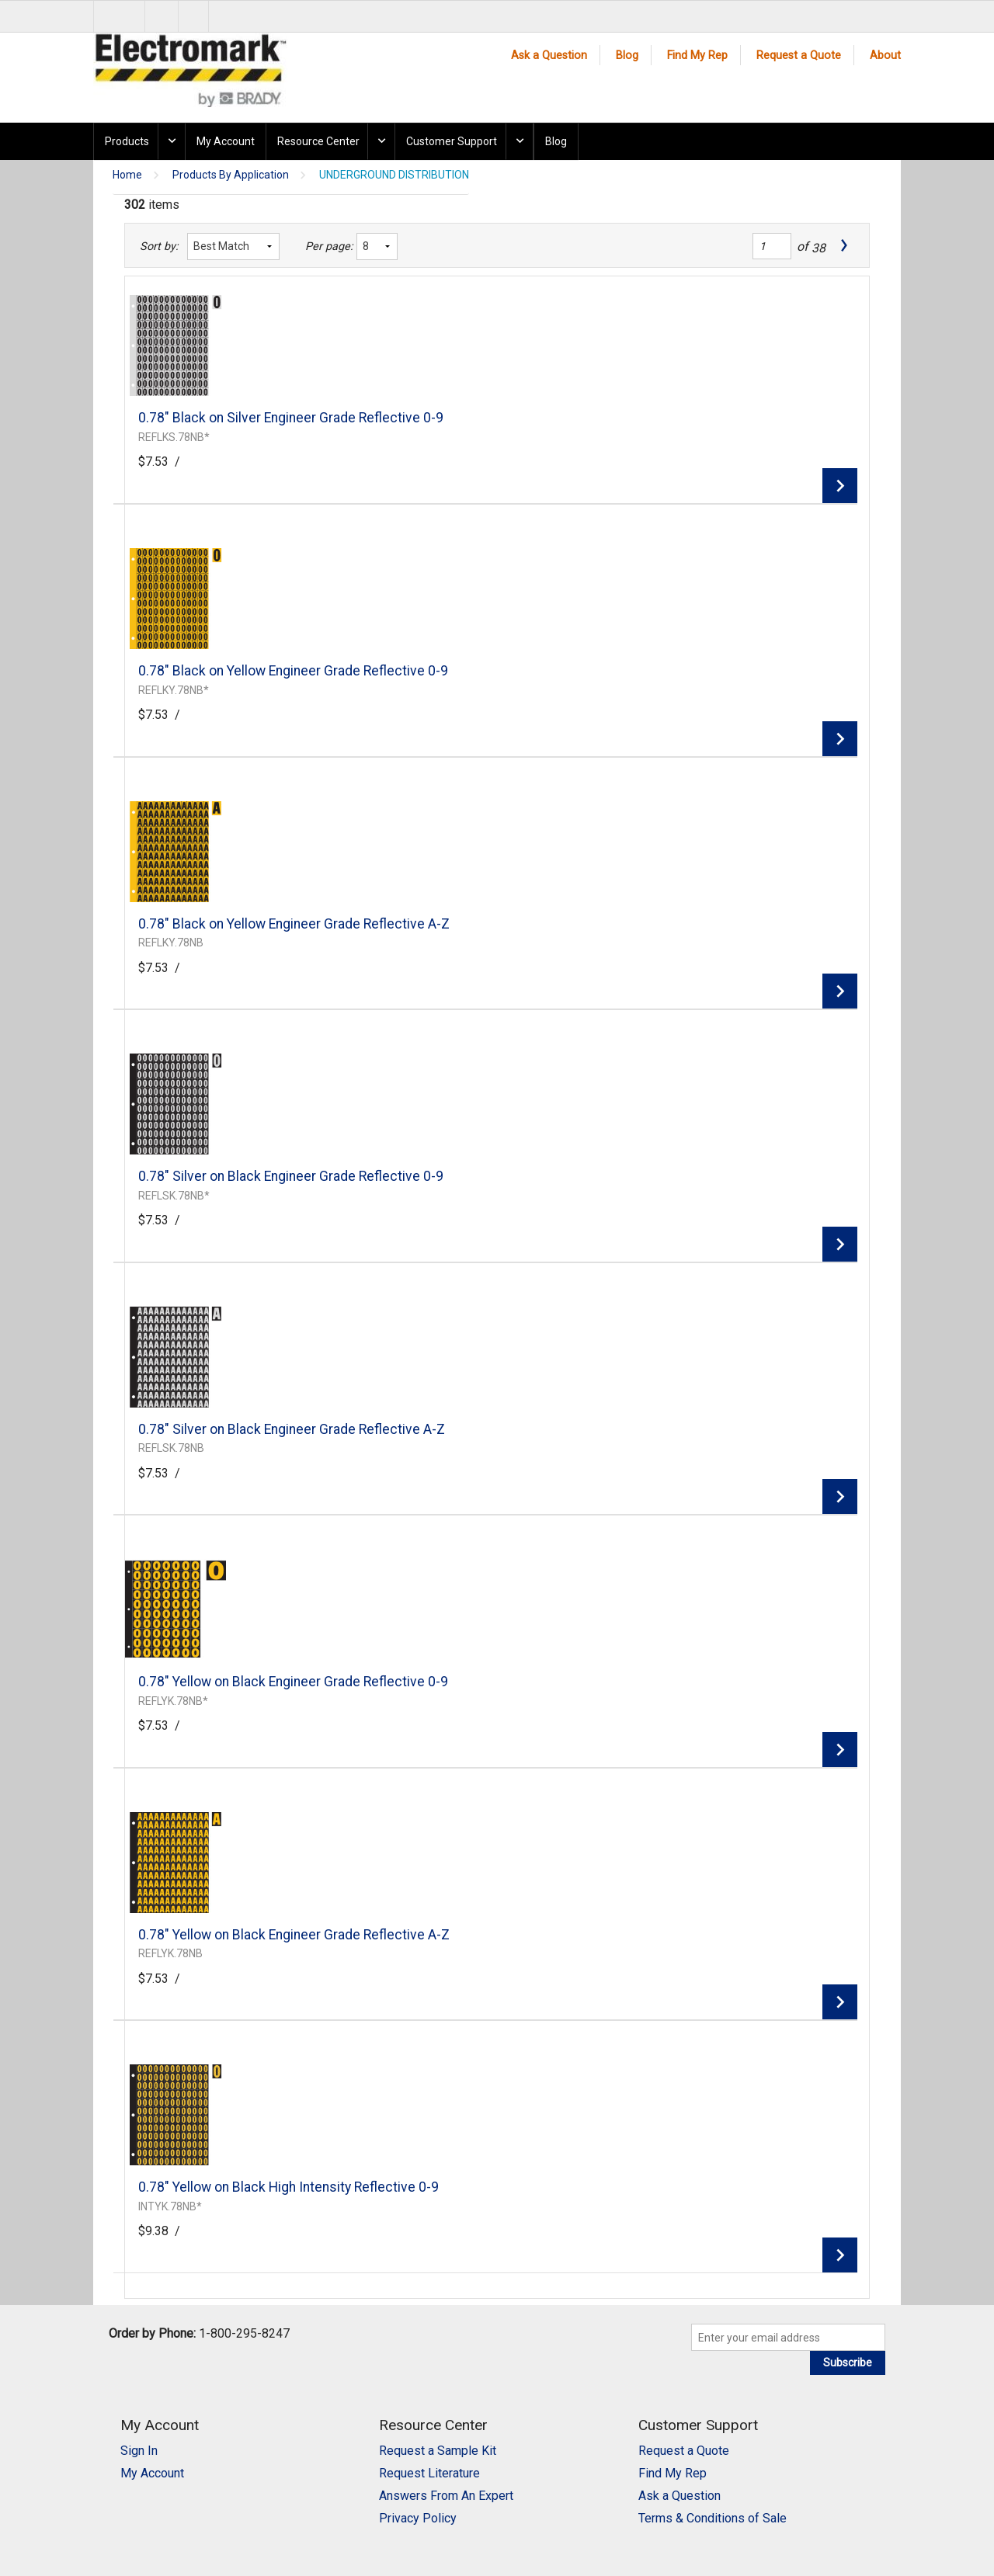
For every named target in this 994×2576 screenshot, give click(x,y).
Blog (627, 55)
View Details (839, 485)
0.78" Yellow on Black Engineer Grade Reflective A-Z (294, 1934)
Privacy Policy (418, 2518)
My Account (225, 141)
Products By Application (230, 175)
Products (127, 141)
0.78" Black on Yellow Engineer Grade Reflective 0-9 (293, 671)
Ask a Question (549, 55)
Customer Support (451, 141)
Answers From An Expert (446, 2495)
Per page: (326, 246)
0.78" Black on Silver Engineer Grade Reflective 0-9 (290, 417)
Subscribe (847, 2362)
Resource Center (318, 141)
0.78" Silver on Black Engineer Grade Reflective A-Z (291, 1429)
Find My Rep (697, 55)
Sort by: (159, 246)
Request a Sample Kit (437, 2450)
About (885, 55)
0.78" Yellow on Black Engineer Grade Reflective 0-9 (293, 1681)
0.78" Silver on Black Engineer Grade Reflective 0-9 (290, 1176)
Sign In (139, 2450)
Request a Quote (798, 55)
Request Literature (429, 2473)
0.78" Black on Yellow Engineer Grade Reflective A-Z (294, 924)
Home (127, 175)
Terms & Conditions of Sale (712, 2518)
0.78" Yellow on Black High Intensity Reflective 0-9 (288, 2187)
